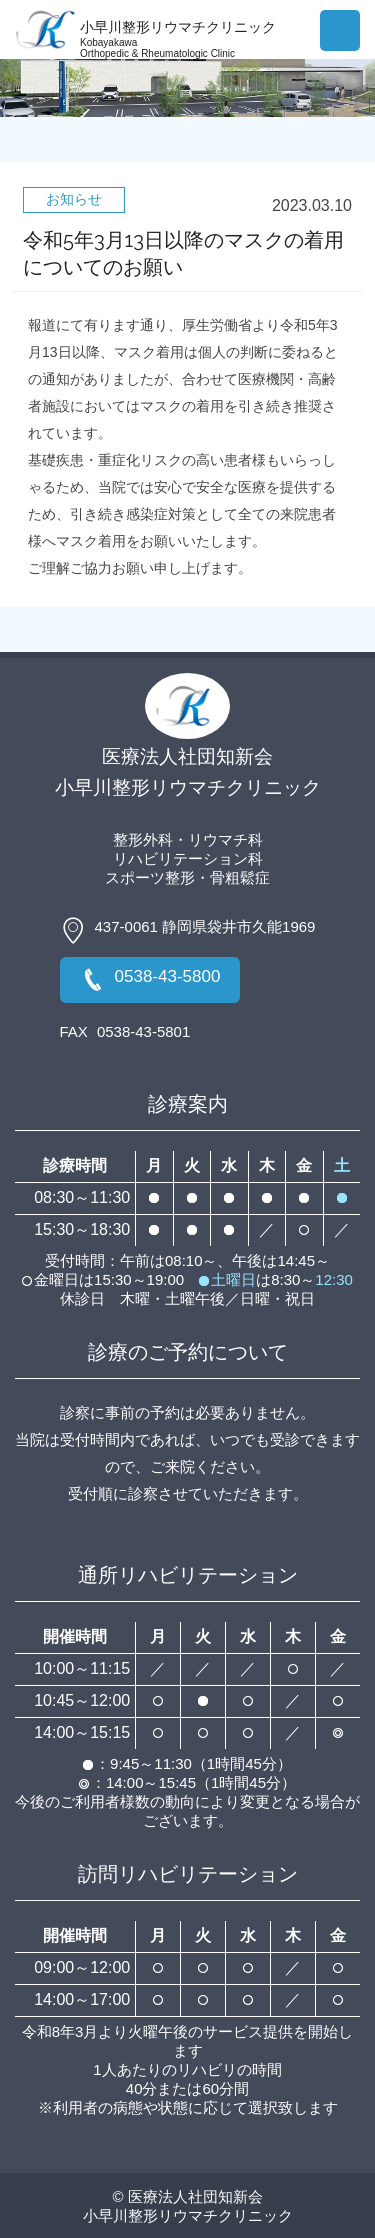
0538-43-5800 (150, 980)
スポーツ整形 (150, 877)
